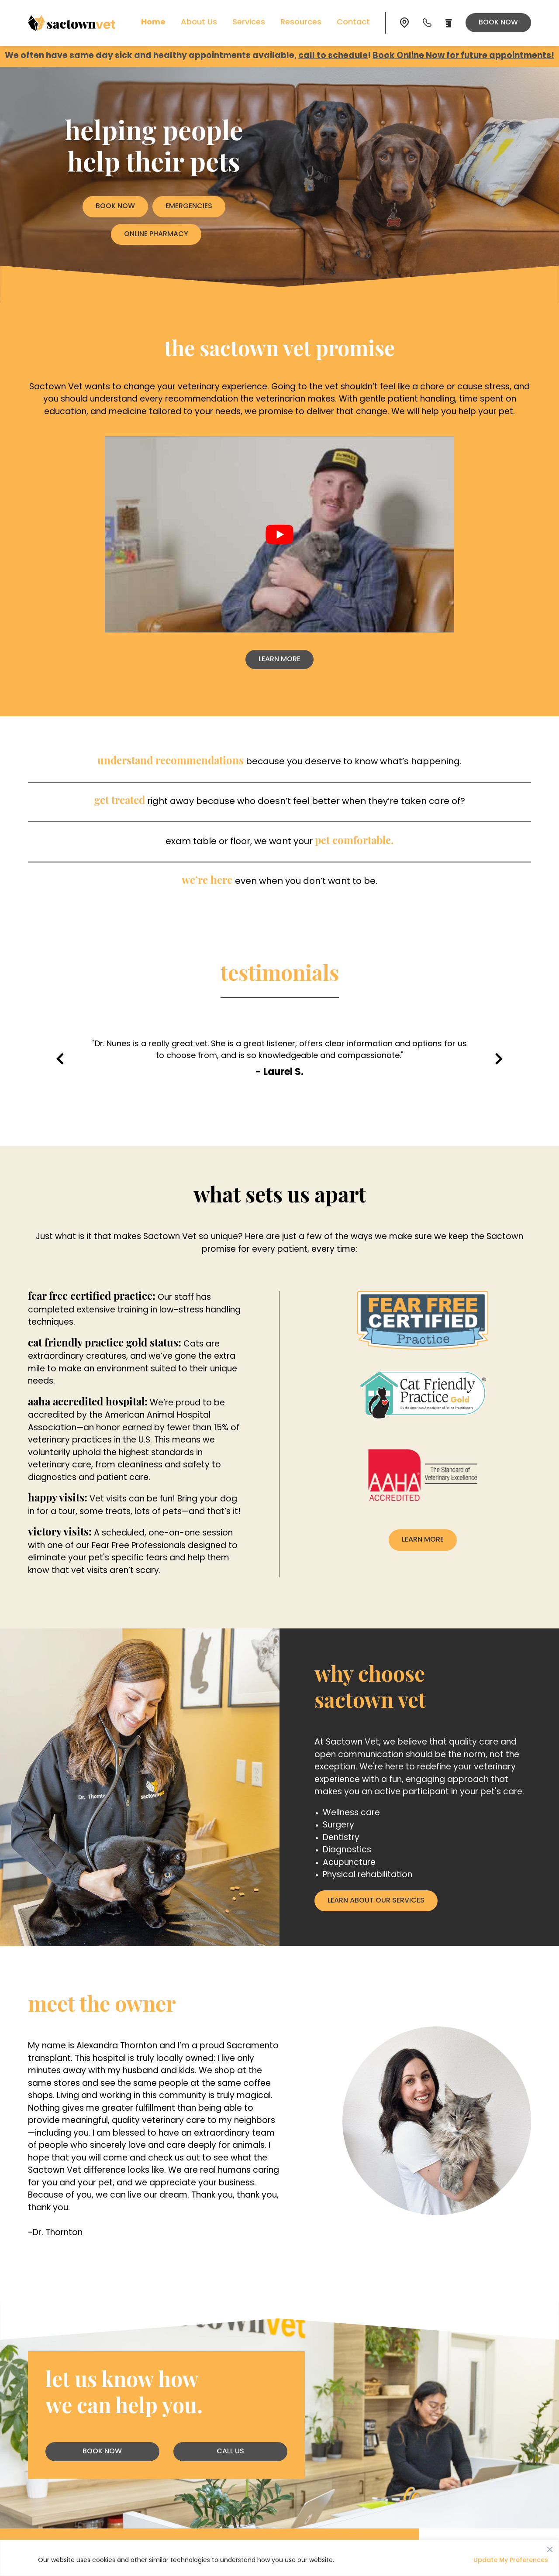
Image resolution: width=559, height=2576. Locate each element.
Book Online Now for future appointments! (463, 56)
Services (248, 22)
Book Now (498, 22)
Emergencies (189, 206)
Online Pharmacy (156, 234)
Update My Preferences (510, 2560)
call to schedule (333, 56)
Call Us (230, 2451)
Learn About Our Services (376, 1900)
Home (153, 22)
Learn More (286, 661)
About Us (199, 22)
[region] (279, 2558)
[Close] (550, 2547)
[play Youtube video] (279, 534)
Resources (300, 22)
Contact (353, 22)
